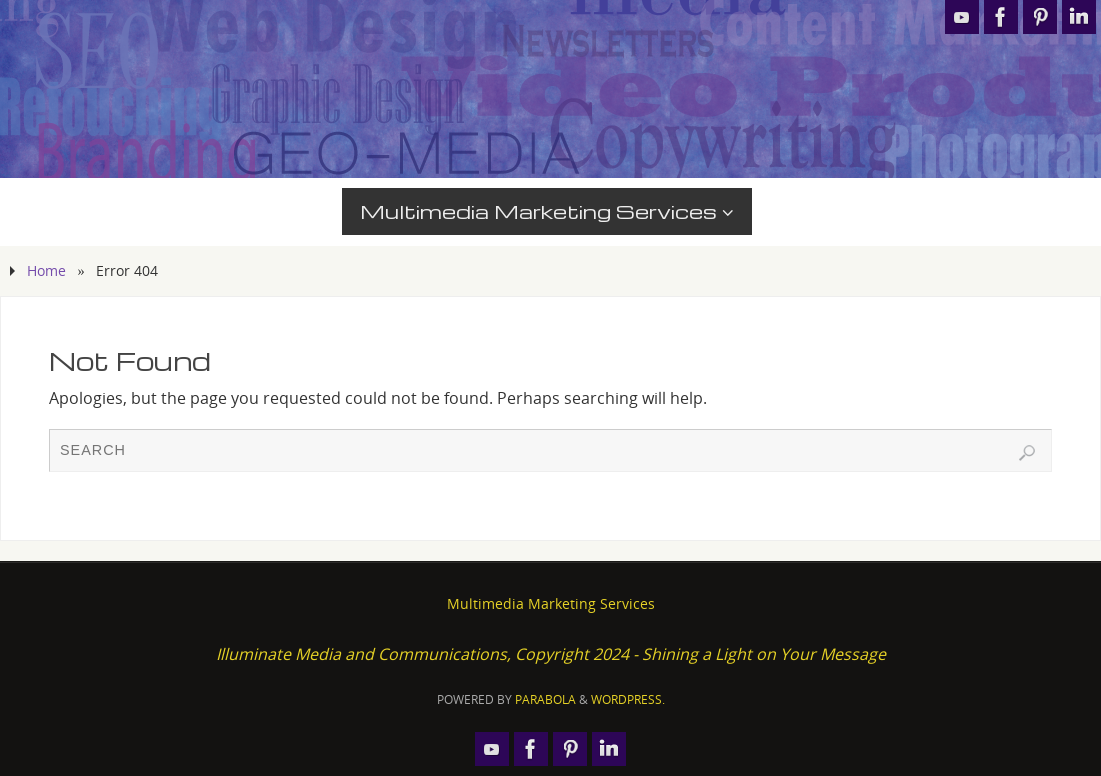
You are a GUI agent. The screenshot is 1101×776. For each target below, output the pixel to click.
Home (46, 270)
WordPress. (628, 699)
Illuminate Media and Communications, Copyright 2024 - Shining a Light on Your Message (551, 654)
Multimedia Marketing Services (551, 603)
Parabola (545, 699)
